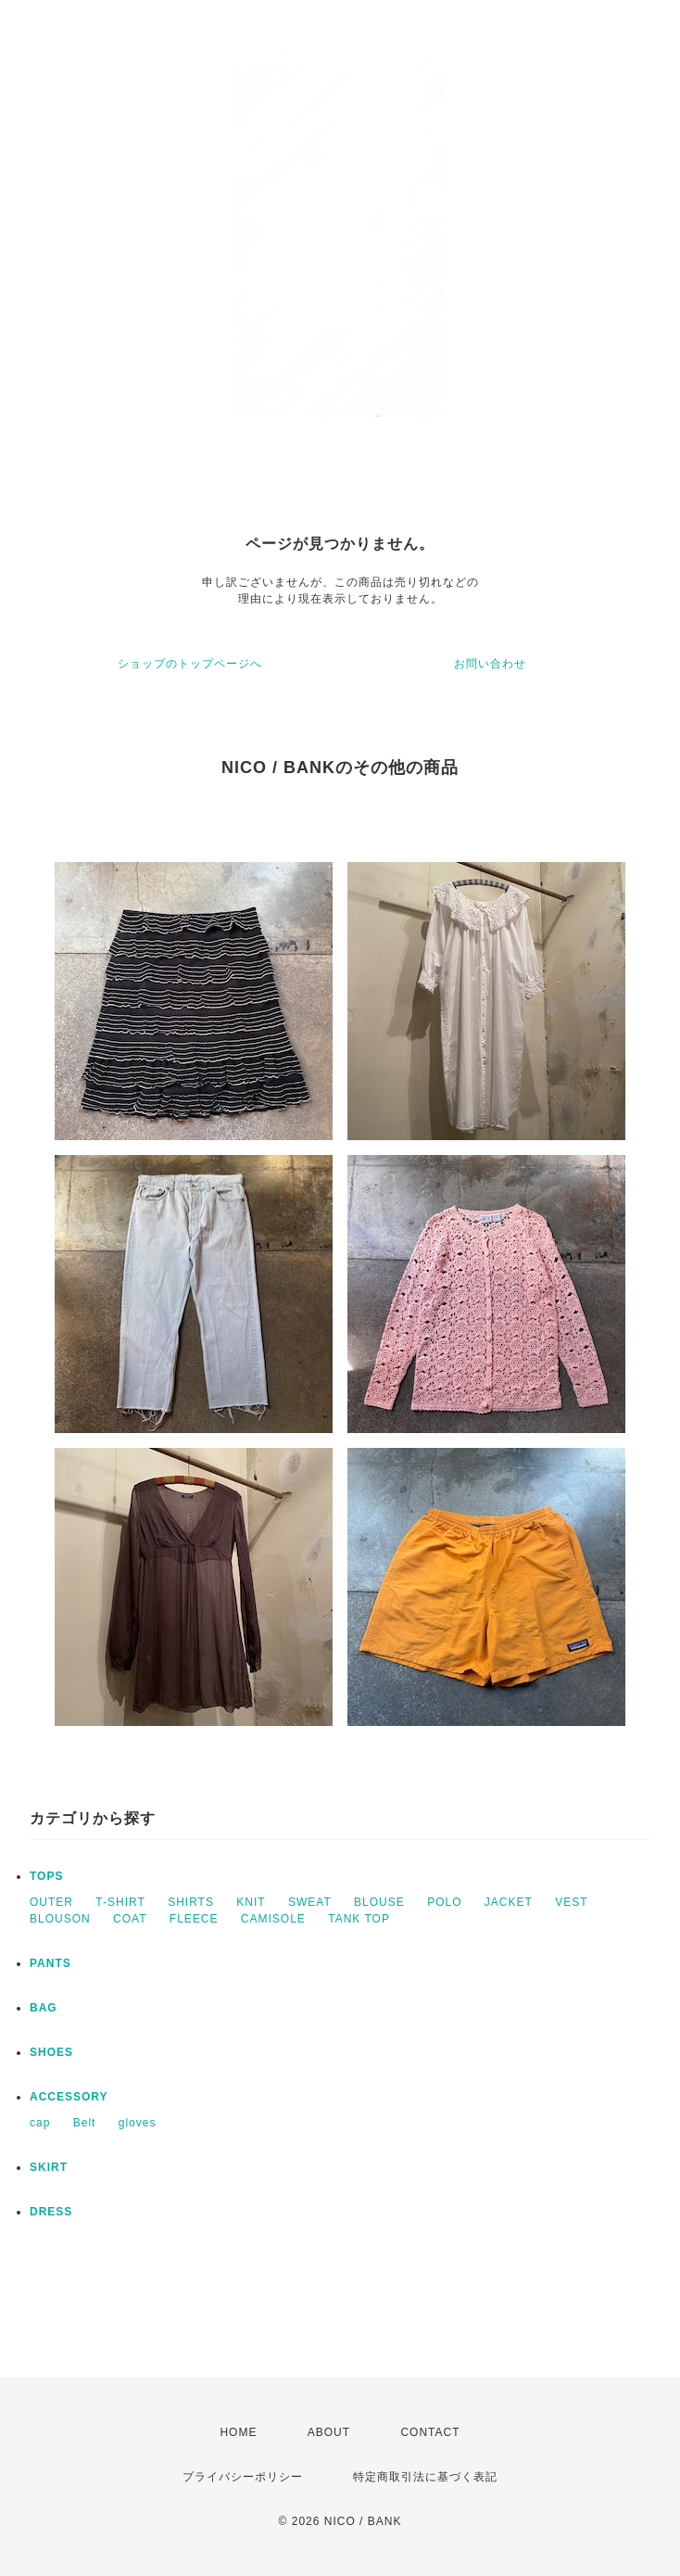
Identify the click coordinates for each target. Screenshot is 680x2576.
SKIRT (49, 2167)
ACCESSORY (69, 2096)
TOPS (46, 1876)
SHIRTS (191, 1902)
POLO (444, 1902)
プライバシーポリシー (243, 2476)
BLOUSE (379, 1902)
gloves (138, 2122)
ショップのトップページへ (190, 663)
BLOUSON (60, 1918)
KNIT (250, 1902)
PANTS (50, 1963)
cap (40, 2122)
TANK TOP (359, 1918)
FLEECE (194, 1918)
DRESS (51, 2211)
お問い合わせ (490, 663)
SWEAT (310, 1902)
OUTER (51, 1902)
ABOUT (329, 2432)
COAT (129, 1918)
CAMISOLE (273, 1918)
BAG (43, 2007)
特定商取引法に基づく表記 (425, 2476)
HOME (238, 2432)
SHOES (51, 2052)
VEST (571, 1902)
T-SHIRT (120, 1902)
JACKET (509, 1902)
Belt (84, 2122)
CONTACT (430, 2432)
